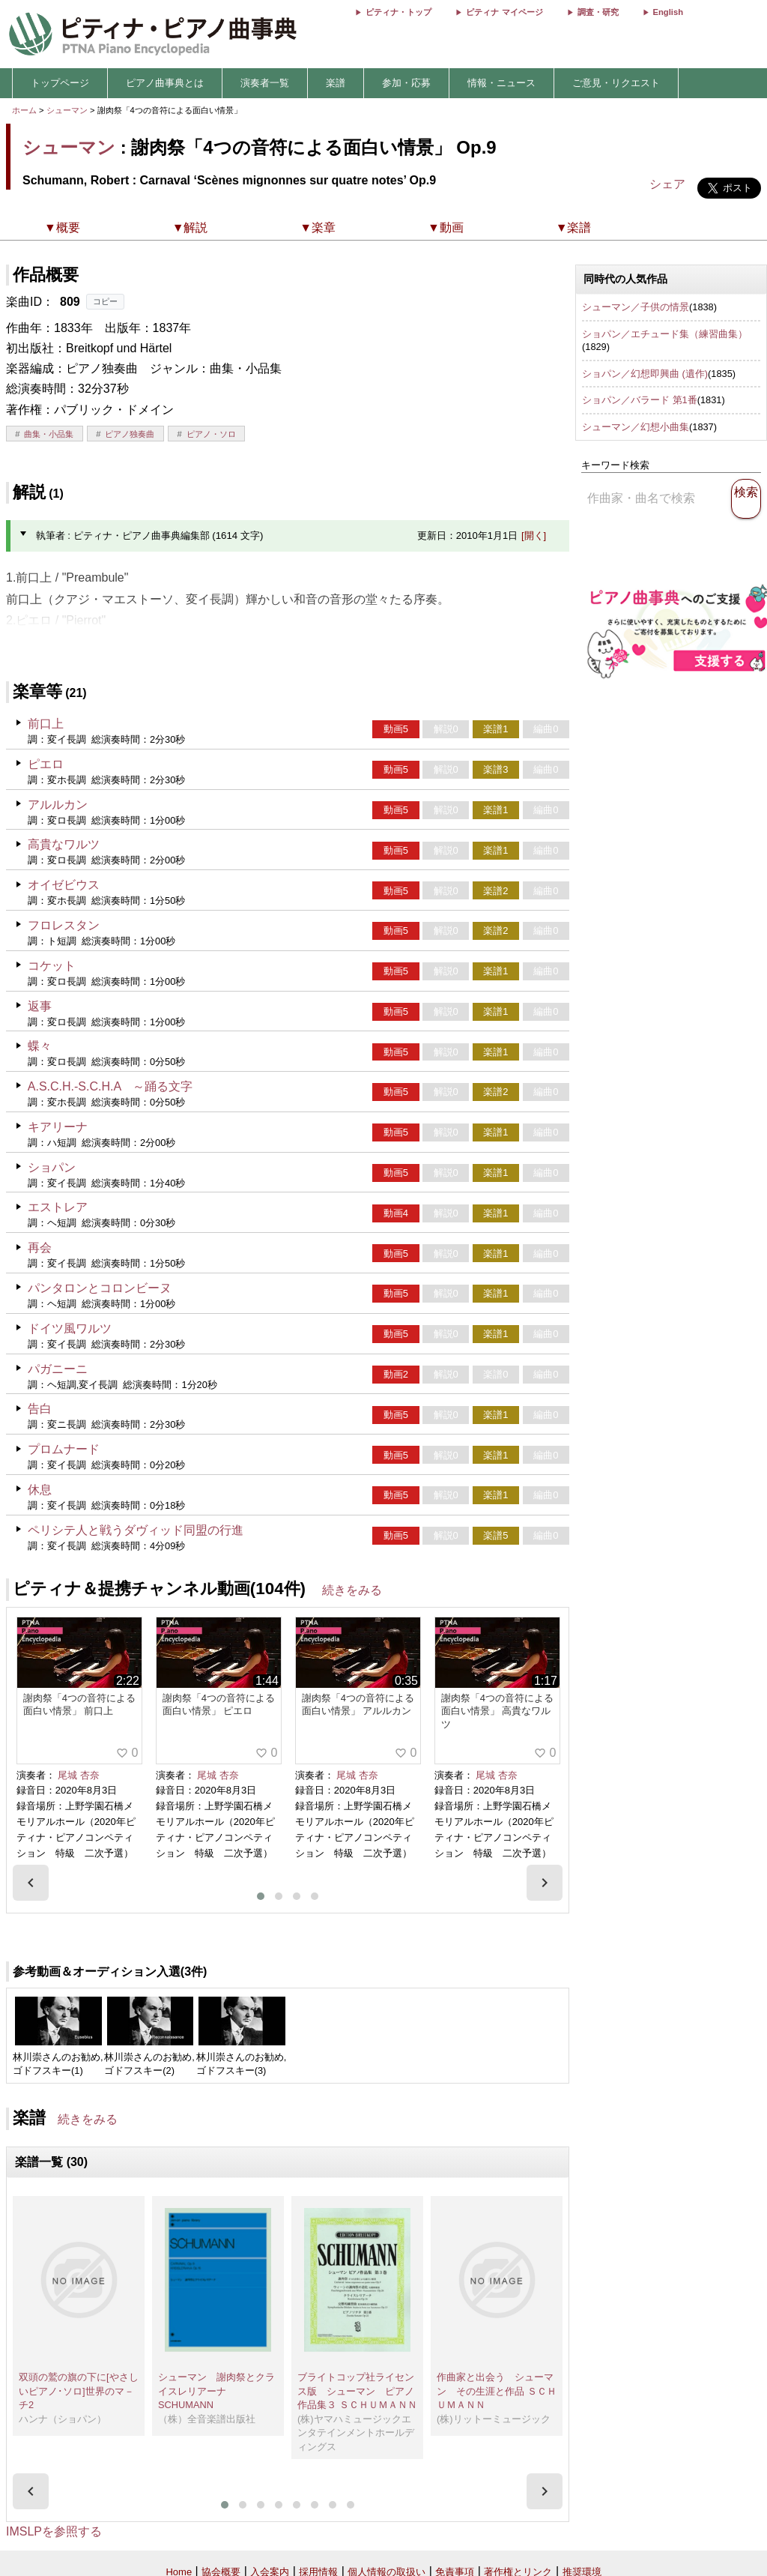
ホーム (24, 110)
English (668, 11)
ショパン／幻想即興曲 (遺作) (645, 373)
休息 (40, 1489)
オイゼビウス (64, 884)
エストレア (58, 1207)
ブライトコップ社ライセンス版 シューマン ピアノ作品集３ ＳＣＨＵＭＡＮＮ (357, 2390)
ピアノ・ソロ (211, 433)
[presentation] (31, 1883)
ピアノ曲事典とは (165, 82)
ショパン (52, 1167)
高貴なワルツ (64, 844)
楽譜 (335, 82)
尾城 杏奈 (79, 1775)
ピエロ (46, 764)
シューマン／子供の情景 (635, 307)
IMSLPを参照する (54, 2531)
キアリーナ (58, 1126)
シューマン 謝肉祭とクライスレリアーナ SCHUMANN (216, 2390)
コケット (52, 965)
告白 (40, 1408)
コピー (105, 301)
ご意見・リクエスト (616, 82)
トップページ (60, 82)
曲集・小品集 (48, 433)
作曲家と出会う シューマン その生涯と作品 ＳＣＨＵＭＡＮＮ (497, 2390)
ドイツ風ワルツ (70, 1328)
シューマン (67, 110)
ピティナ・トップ (398, 11)
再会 (40, 1247)
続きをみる (352, 1590)
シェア (667, 184)
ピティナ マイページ (504, 11)
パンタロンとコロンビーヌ (100, 1288)
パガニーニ (58, 1369)
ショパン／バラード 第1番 (639, 399)
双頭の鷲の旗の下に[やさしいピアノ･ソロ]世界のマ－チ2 (79, 2390)
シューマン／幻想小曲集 (635, 426)
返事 (40, 1006)
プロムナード (64, 1449)
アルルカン (58, 804)
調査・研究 (598, 11)
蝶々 (40, 1046)
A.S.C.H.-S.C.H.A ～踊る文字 (110, 1086)
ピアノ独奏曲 (129, 433)
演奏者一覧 (264, 82)
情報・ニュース (501, 82)
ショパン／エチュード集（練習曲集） (665, 334)
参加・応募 (406, 82)
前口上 (46, 723)
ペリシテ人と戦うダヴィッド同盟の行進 (135, 1530)
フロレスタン (64, 925)
